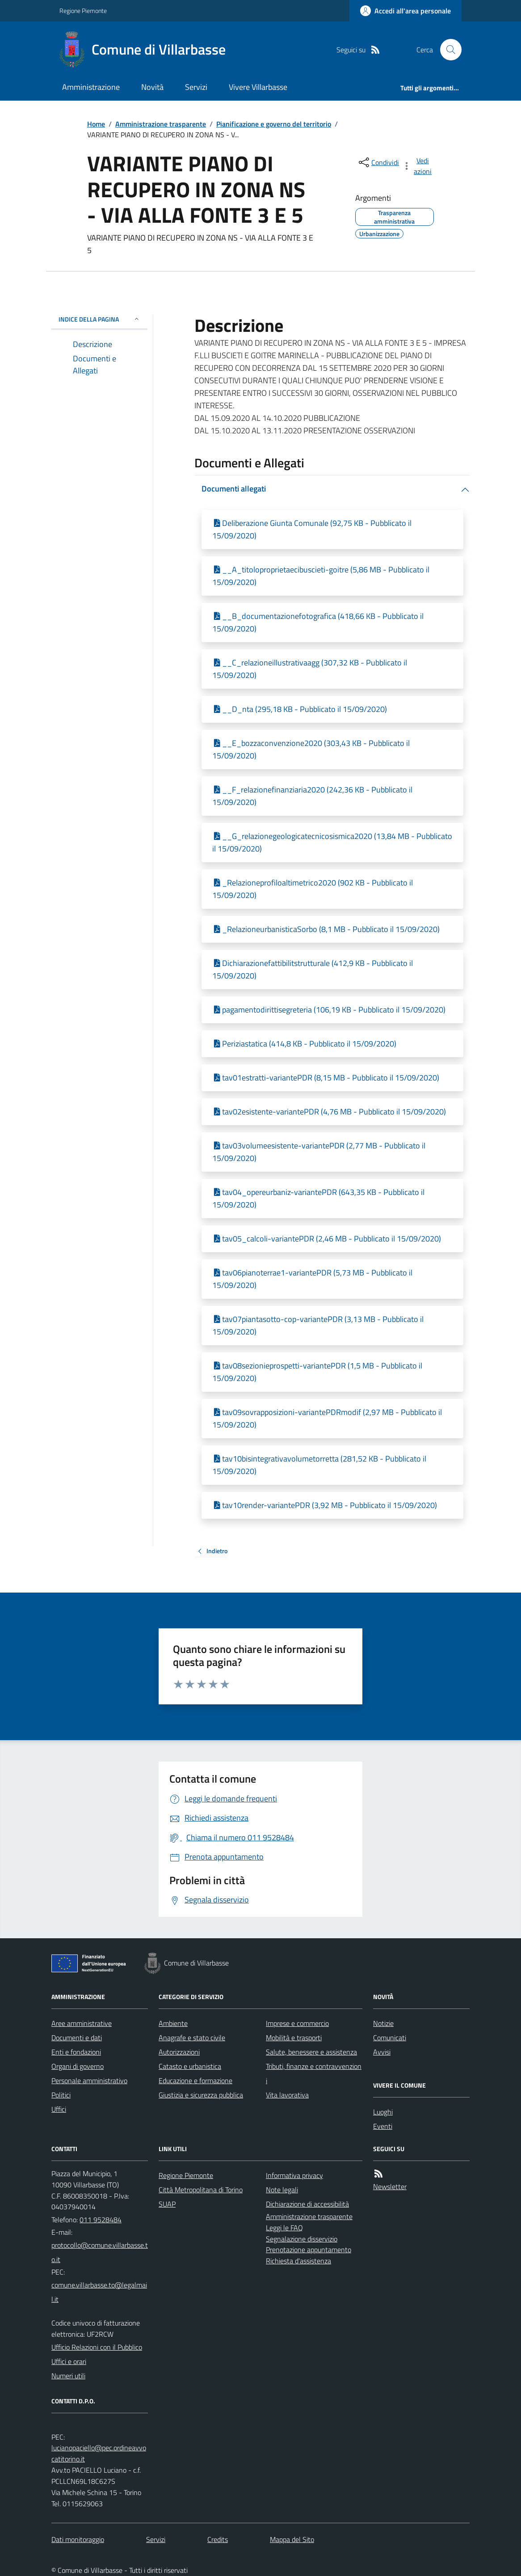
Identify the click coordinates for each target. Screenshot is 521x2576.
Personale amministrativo (89, 2080)
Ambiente (173, 2023)
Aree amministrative (81, 2023)
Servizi (196, 87)
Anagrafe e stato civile (192, 2037)
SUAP (167, 2204)
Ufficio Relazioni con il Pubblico (96, 2347)
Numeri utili (68, 2375)
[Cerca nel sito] (447, 49)
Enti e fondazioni (76, 2051)
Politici (61, 2094)
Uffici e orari (68, 2361)
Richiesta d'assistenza (298, 2260)
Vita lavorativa (287, 2094)
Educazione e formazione (195, 2080)
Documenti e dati (76, 2037)
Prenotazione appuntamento (308, 2249)
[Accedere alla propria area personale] (405, 10)
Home (96, 124)
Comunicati (389, 2037)
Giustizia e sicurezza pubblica (201, 2094)
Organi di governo (77, 2066)
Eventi (382, 2126)
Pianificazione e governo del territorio (273, 124)
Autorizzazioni (179, 2051)
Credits (217, 2539)
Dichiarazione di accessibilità (307, 2204)
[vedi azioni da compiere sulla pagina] (418, 166)
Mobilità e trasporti (294, 2037)
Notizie (383, 2023)
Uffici (58, 2109)
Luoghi (383, 2111)
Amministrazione (91, 87)
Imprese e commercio (297, 2023)
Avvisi (382, 2051)
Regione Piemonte (83, 10)
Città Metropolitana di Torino (201, 2189)
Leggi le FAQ (284, 2227)
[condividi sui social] (378, 162)
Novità (152, 87)
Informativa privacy (294, 2175)
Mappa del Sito (292, 2539)
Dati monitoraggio (77, 2539)
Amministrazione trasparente (160, 124)
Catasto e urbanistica (190, 2066)
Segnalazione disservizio (301, 2238)
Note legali (282, 2189)
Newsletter (390, 2186)
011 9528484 (101, 2219)
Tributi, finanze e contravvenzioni (313, 2073)
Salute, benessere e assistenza (311, 2051)
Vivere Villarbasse (258, 87)
